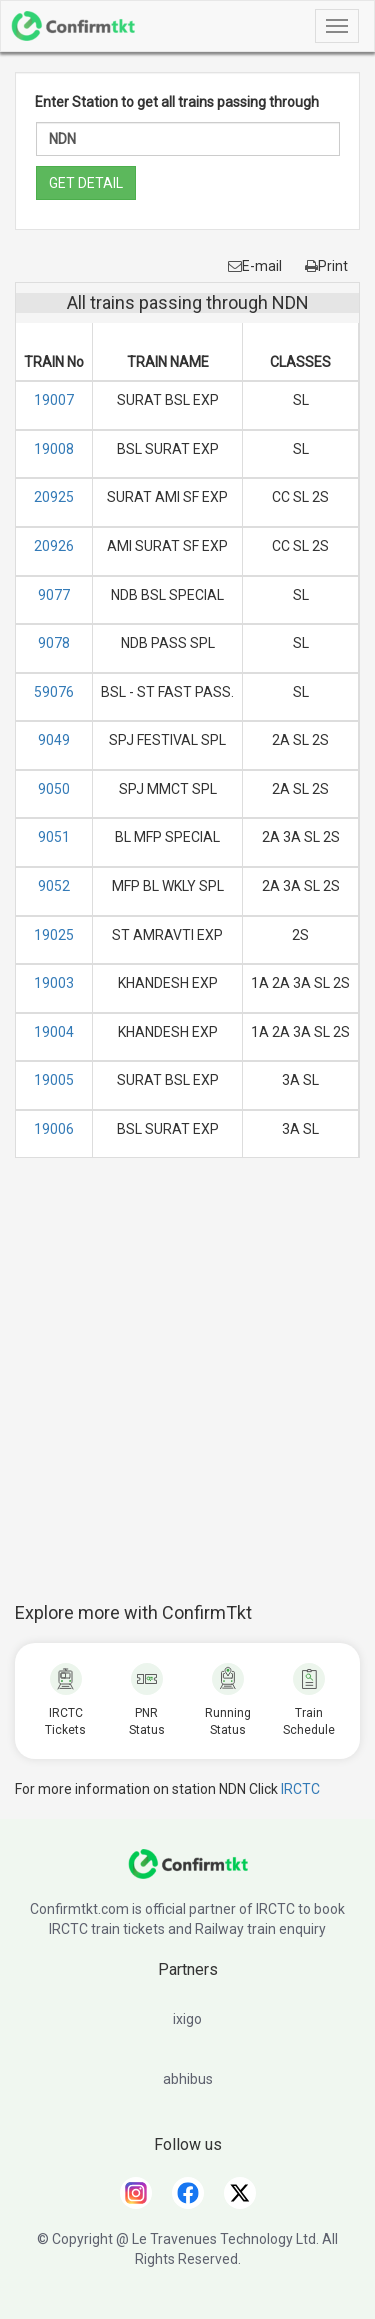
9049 (54, 740)
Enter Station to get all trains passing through (177, 102)
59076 (54, 692)
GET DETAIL (86, 183)
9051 (54, 837)
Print (326, 266)
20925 (54, 497)
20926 (54, 546)
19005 (54, 1080)
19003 (54, 983)
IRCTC (300, 1789)
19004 (54, 1032)
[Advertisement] (187, 1390)
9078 (54, 643)
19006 (54, 1129)
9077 (54, 595)
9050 (54, 789)
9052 (54, 886)
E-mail (255, 266)
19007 (54, 400)
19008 (54, 449)
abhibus (188, 2079)
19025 (54, 935)
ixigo (187, 2019)
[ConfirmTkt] (188, 1874)
